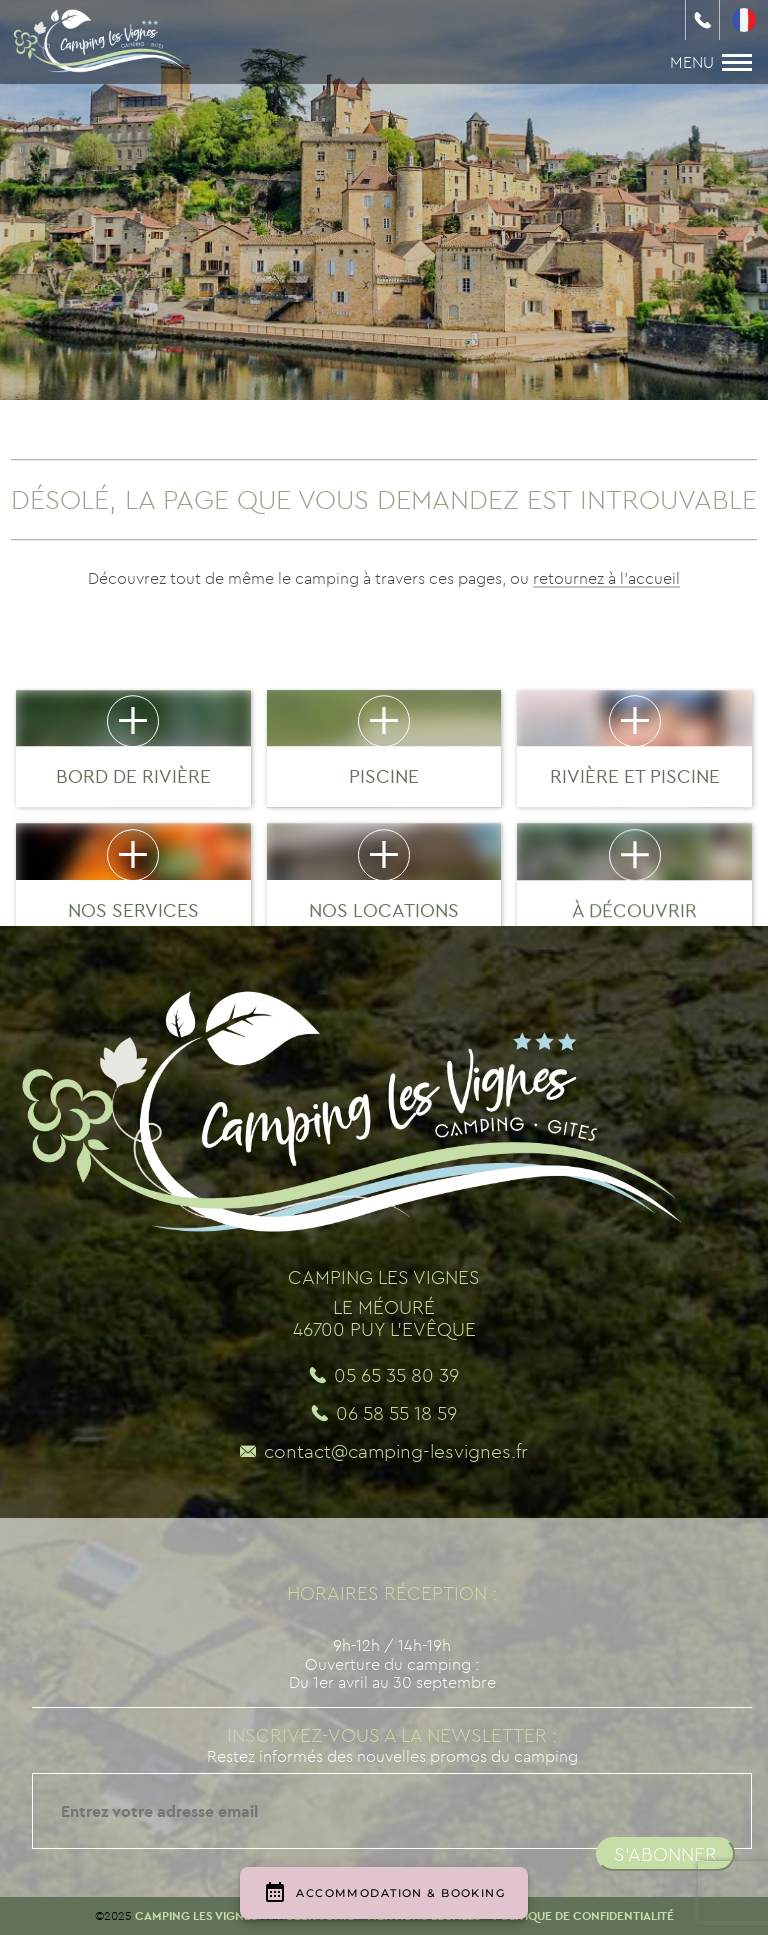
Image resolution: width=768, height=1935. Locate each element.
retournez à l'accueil (606, 578)
